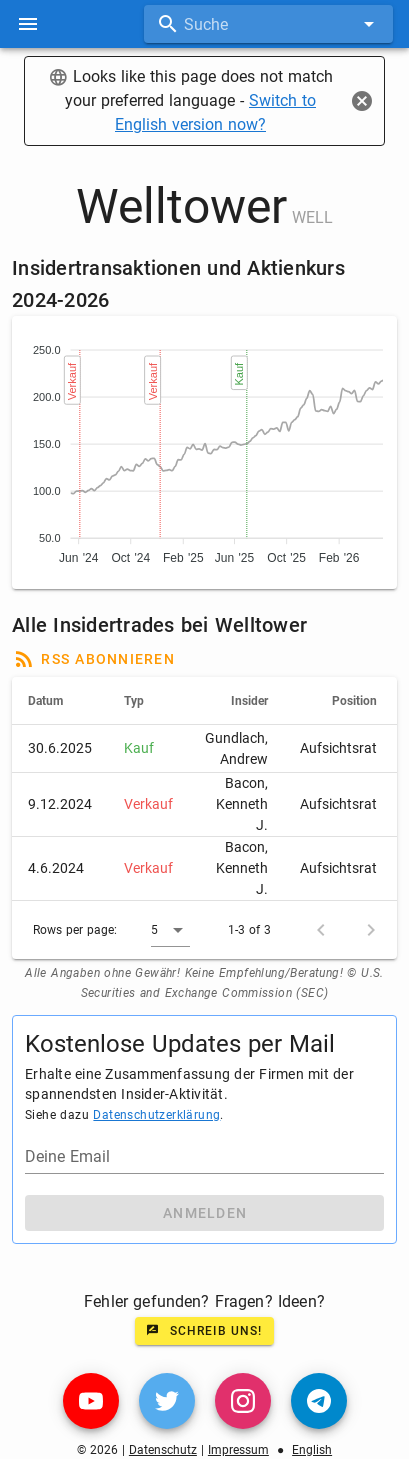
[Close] (362, 101)
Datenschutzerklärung (156, 1115)
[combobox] (268, 24)
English (312, 1450)
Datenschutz (163, 1450)
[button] (170, 930)
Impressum (238, 1450)
